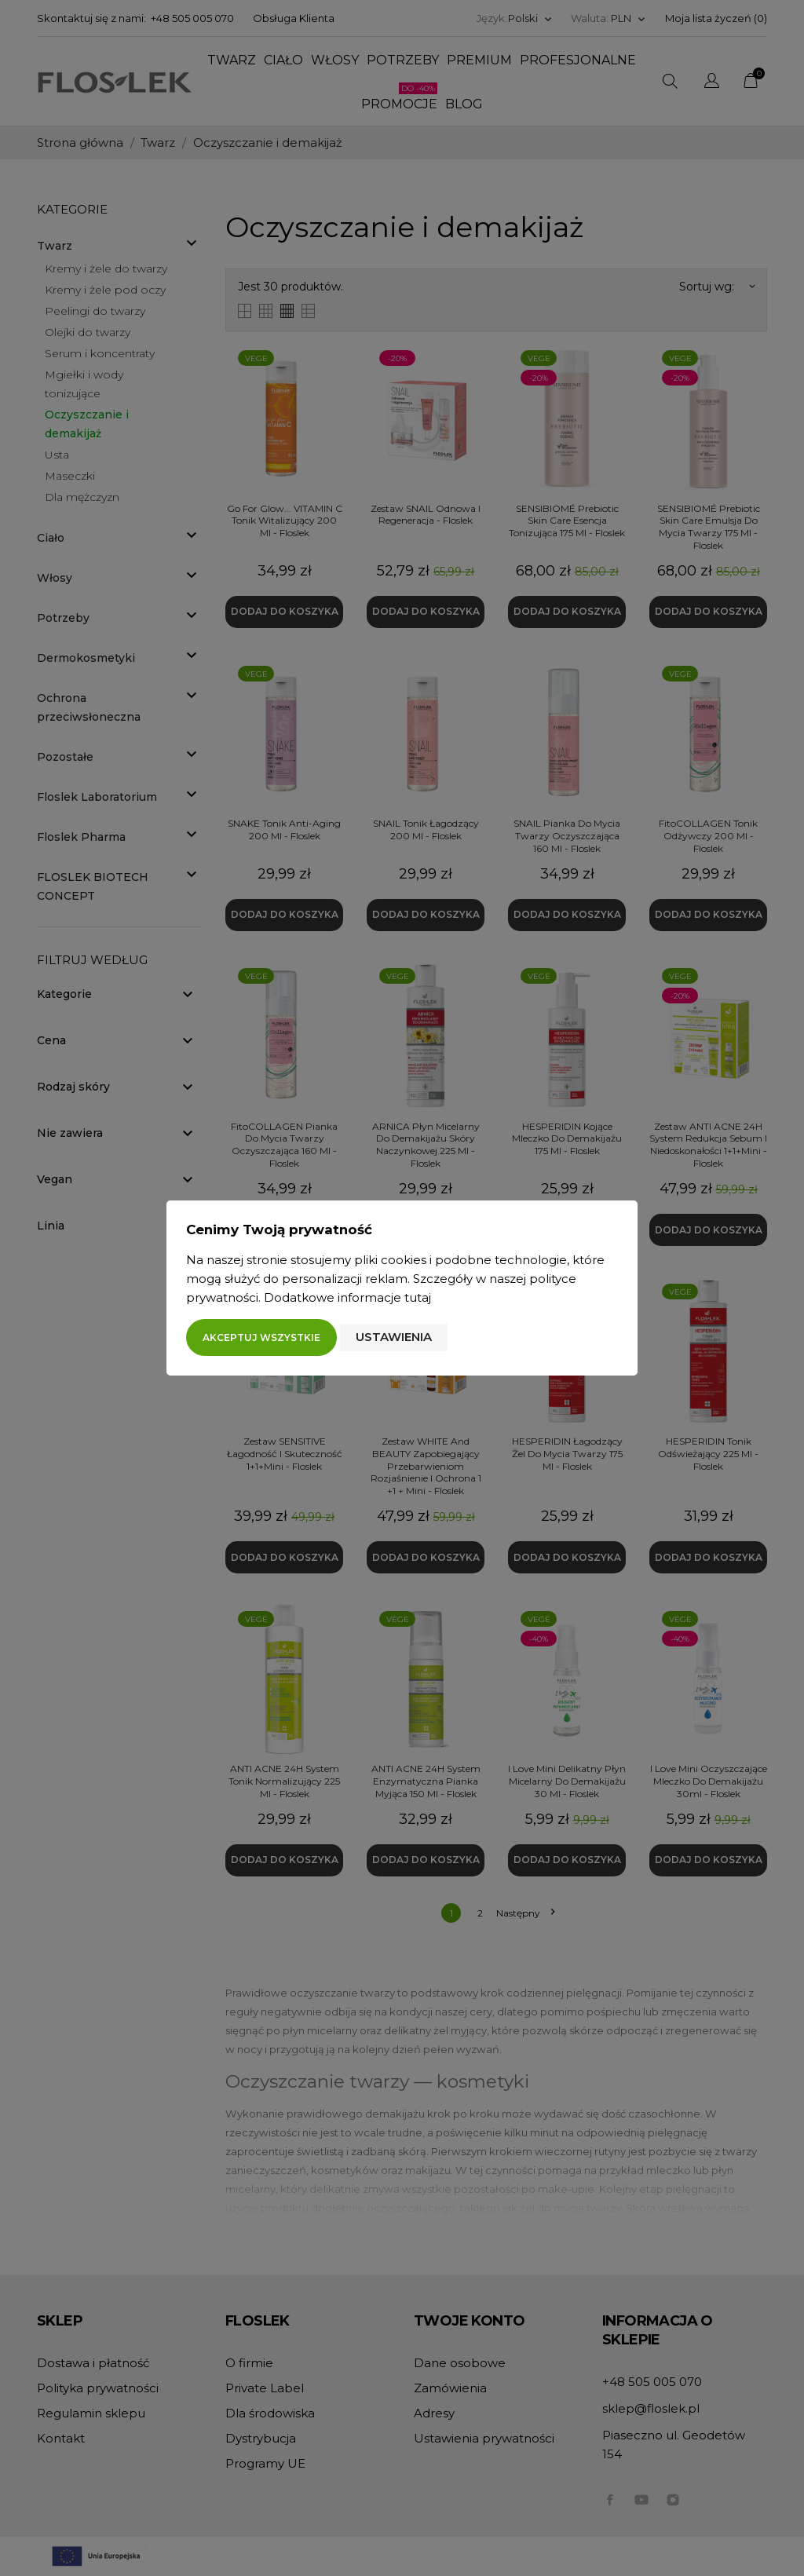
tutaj (417, 1297)
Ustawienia (394, 1336)
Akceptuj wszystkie (261, 1337)
